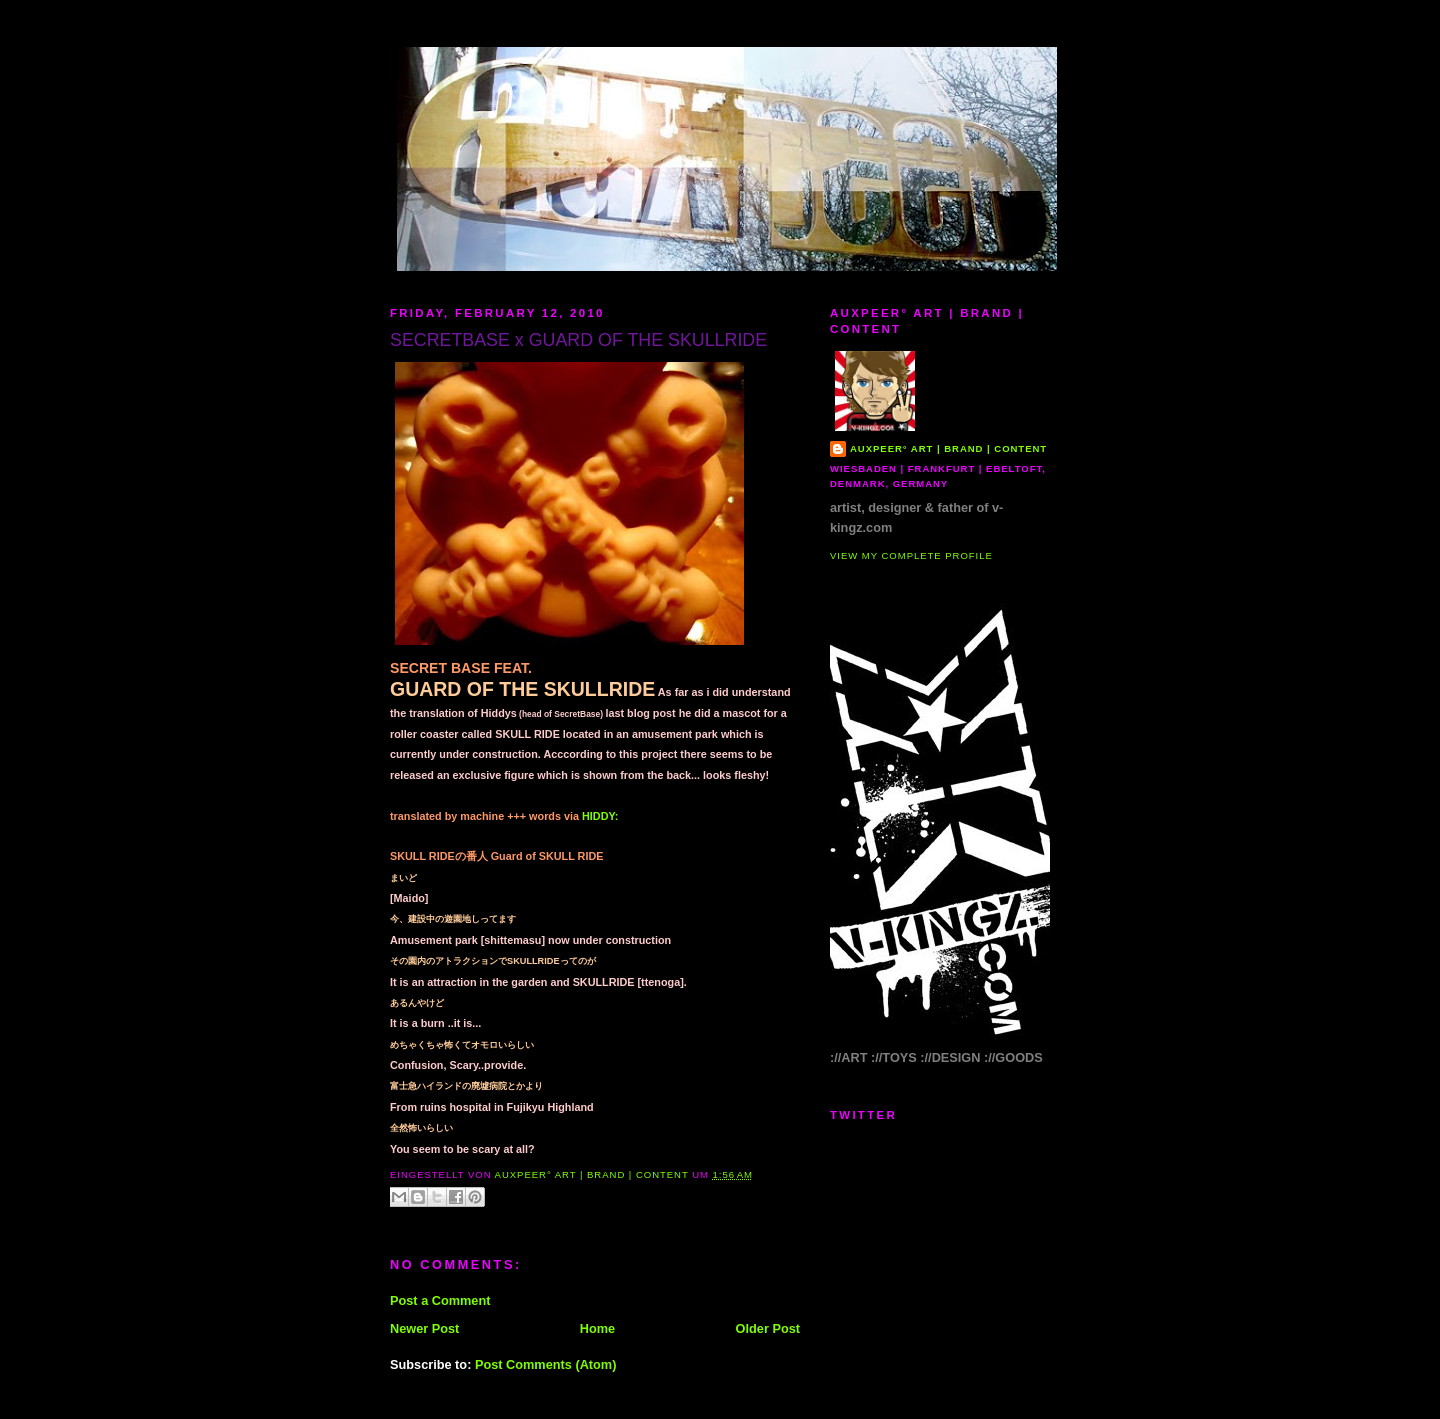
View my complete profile (911, 555)
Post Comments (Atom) (546, 1364)
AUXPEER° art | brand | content (948, 448)
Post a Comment (440, 1300)
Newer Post (424, 1328)
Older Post (768, 1328)
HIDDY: (600, 816)
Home (597, 1328)
